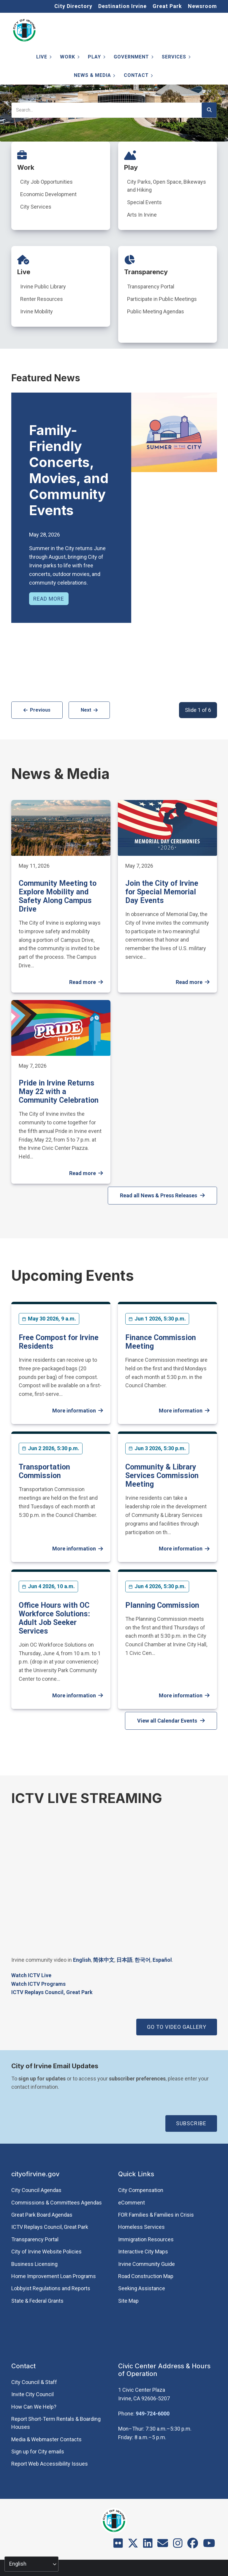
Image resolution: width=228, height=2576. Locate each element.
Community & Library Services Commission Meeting (162, 1475)
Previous (40, 710)
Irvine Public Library (43, 286)
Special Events (144, 202)
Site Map (128, 2301)
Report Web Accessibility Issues (49, 2464)
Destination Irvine (122, 6)
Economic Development (48, 194)
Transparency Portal (150, 286)
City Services (35, 207)
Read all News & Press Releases (158, 1195)
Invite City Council (32, 2394)
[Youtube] (209, 2545)
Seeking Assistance (141, 2288)
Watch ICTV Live (31, 1975)
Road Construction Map (145, 2276)
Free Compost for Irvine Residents (59, 1341)
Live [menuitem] (43, 58)
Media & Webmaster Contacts (46, 2439)
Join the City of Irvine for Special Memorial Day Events (161, 892)
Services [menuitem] (175, 58)
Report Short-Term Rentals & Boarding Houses (56, 2423)
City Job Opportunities (46, 182)
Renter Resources (41, 299)
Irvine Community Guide (146, 2264)
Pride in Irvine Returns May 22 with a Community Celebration (59, 1091)
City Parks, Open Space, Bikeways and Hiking (166, 186)
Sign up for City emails (37, 2451)
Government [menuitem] (132, 58)
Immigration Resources (146, 2239)
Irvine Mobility (36, 311)
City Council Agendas (36, 2190)
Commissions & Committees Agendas (56, 2202)
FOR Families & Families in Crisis (156, 2215)
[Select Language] (31, 2564)
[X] (133, 2545)
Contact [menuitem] (137, 76)
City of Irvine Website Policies (46, 2251)
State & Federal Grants (37, 2301)
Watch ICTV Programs (38, 1984)
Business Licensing (34, 2264)
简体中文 (103, 1960)
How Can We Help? (33, 2407)
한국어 (142, 1960)
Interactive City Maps (143, 2251)
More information (74, 1410)
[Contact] (162, 2545)
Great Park (167, 6)
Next (86, 710)
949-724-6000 (153, 2413)
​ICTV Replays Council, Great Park (52, 1992)
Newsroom (202, 6)
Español (162, 1960)
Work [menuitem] (68, 58)
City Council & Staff (34, 2382)
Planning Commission (162, 1605)
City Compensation (140, 2190)
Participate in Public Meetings (162, 299)
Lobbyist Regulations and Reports (50, 2288)
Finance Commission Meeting (160, 1341)
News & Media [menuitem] (93, 76)
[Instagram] (178, 2545)
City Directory (73, 6)
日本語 (124, 1960)
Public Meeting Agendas (155, 311)
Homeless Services (141, 2227)
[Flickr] (118, 2545)
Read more (48, 599)
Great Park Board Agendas (41, 2215)
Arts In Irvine (142, 215)
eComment (131, 2202)
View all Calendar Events (167, 1721)
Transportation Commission (44, 1471)
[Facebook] (192, 2545)
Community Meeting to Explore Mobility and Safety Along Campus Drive (57, 896)
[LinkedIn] (148, 2545)
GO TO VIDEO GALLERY (176, 2027)
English (82, 1960)
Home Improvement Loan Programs (53, 2276)
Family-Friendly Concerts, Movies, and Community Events (69, 470)
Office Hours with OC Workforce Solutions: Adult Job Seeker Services (54, 1618)
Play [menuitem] (95, 58)
